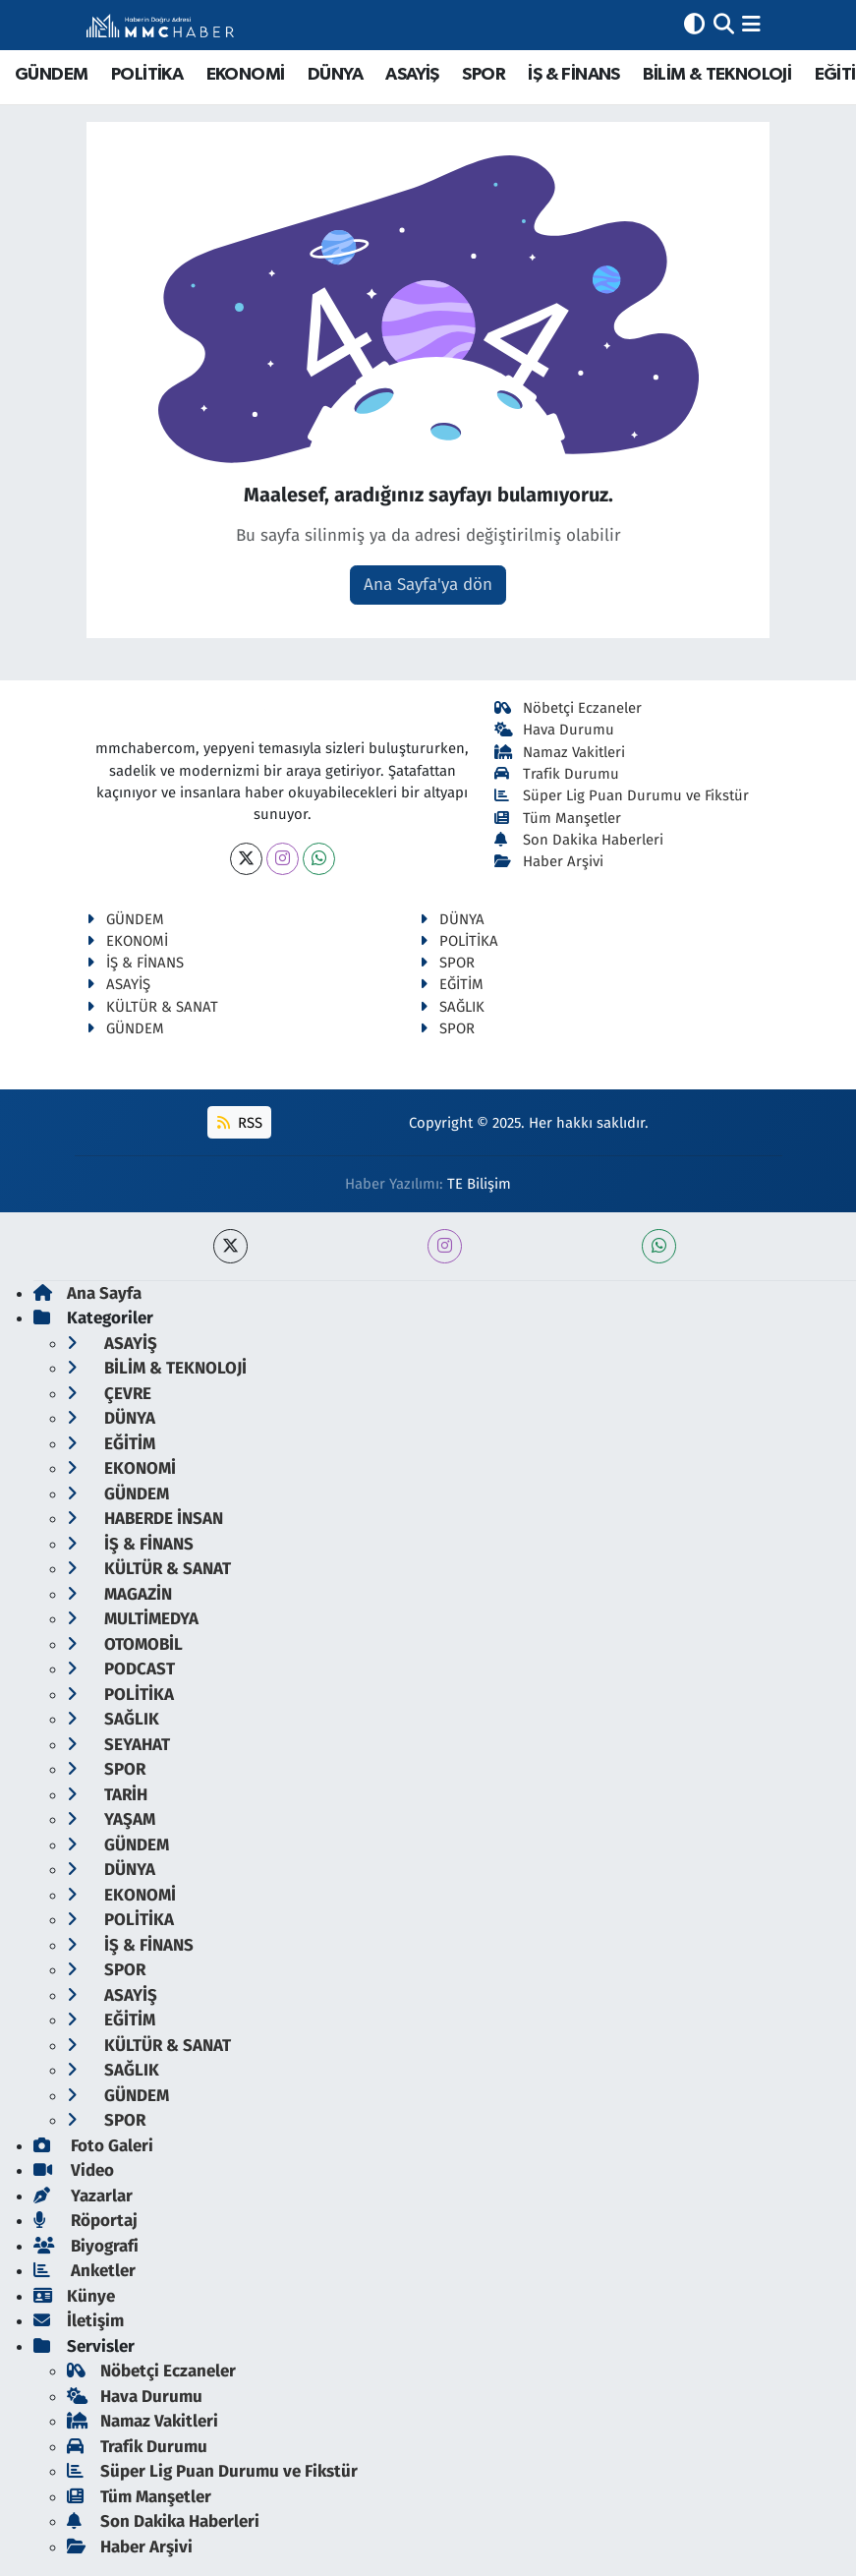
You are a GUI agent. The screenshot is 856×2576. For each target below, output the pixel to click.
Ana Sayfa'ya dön (428, 584)
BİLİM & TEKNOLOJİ (717, 75)
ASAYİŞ (411, 75)
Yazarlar (83, 2196)
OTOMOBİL (125, 1644)
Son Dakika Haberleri (578, 840)
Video (73, 2170)
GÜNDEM (51, 75)
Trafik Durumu (556, 774)
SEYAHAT (118, 1744)
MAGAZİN (119, 1594)
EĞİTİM (452, 984)
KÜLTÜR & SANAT (152, 1007)
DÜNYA (335, 75)
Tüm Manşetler (557, 818)
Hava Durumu (554, 729)
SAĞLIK (452, 1007)
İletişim (78, 2321)
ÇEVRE (109, 1393)
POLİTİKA (147, 75)
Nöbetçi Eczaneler (568, 708)
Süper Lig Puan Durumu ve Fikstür (621, 795)
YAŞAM (111, 1819)
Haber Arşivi (548, 861)
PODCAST (121, 1669)
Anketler (84, 2270)
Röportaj (85, 2220)
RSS (239, 1123)
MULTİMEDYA (133, 1619)
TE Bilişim (479, 1184)
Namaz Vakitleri (559, 752)
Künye (74, 2296)
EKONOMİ (245, 75)
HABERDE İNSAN (145, 1518)
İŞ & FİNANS (573, 75)
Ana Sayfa (87, 1293)
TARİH (107, 1795)
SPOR (483, 75)
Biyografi (86, 2246)
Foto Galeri (93, 2146)
